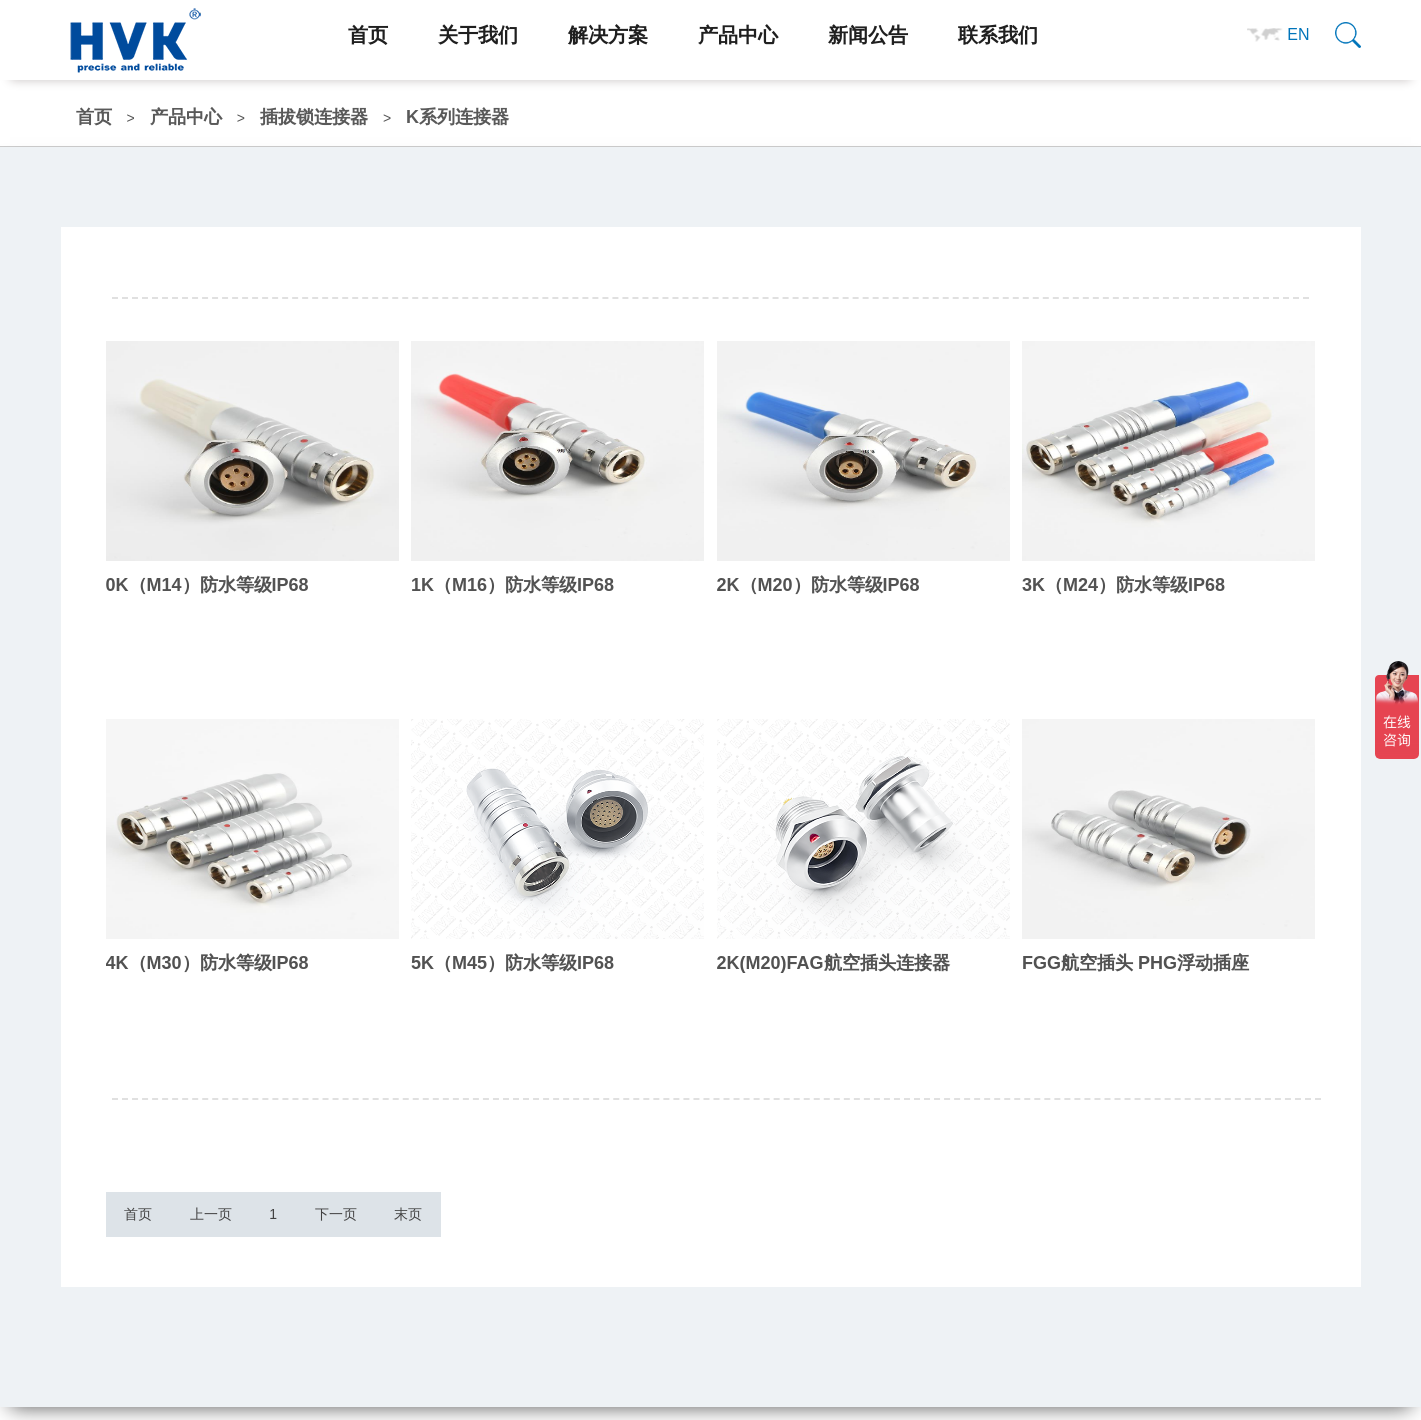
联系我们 (998, 35)
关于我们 (478, 35)
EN (1298, 34)
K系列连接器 (457, 117)
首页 (368, 35)
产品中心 (738, 35)
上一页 (245, 1221)
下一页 (414, 1221)
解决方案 (608, 35)
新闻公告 (868, 35)
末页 (509, 1221)
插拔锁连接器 (314, 117)
